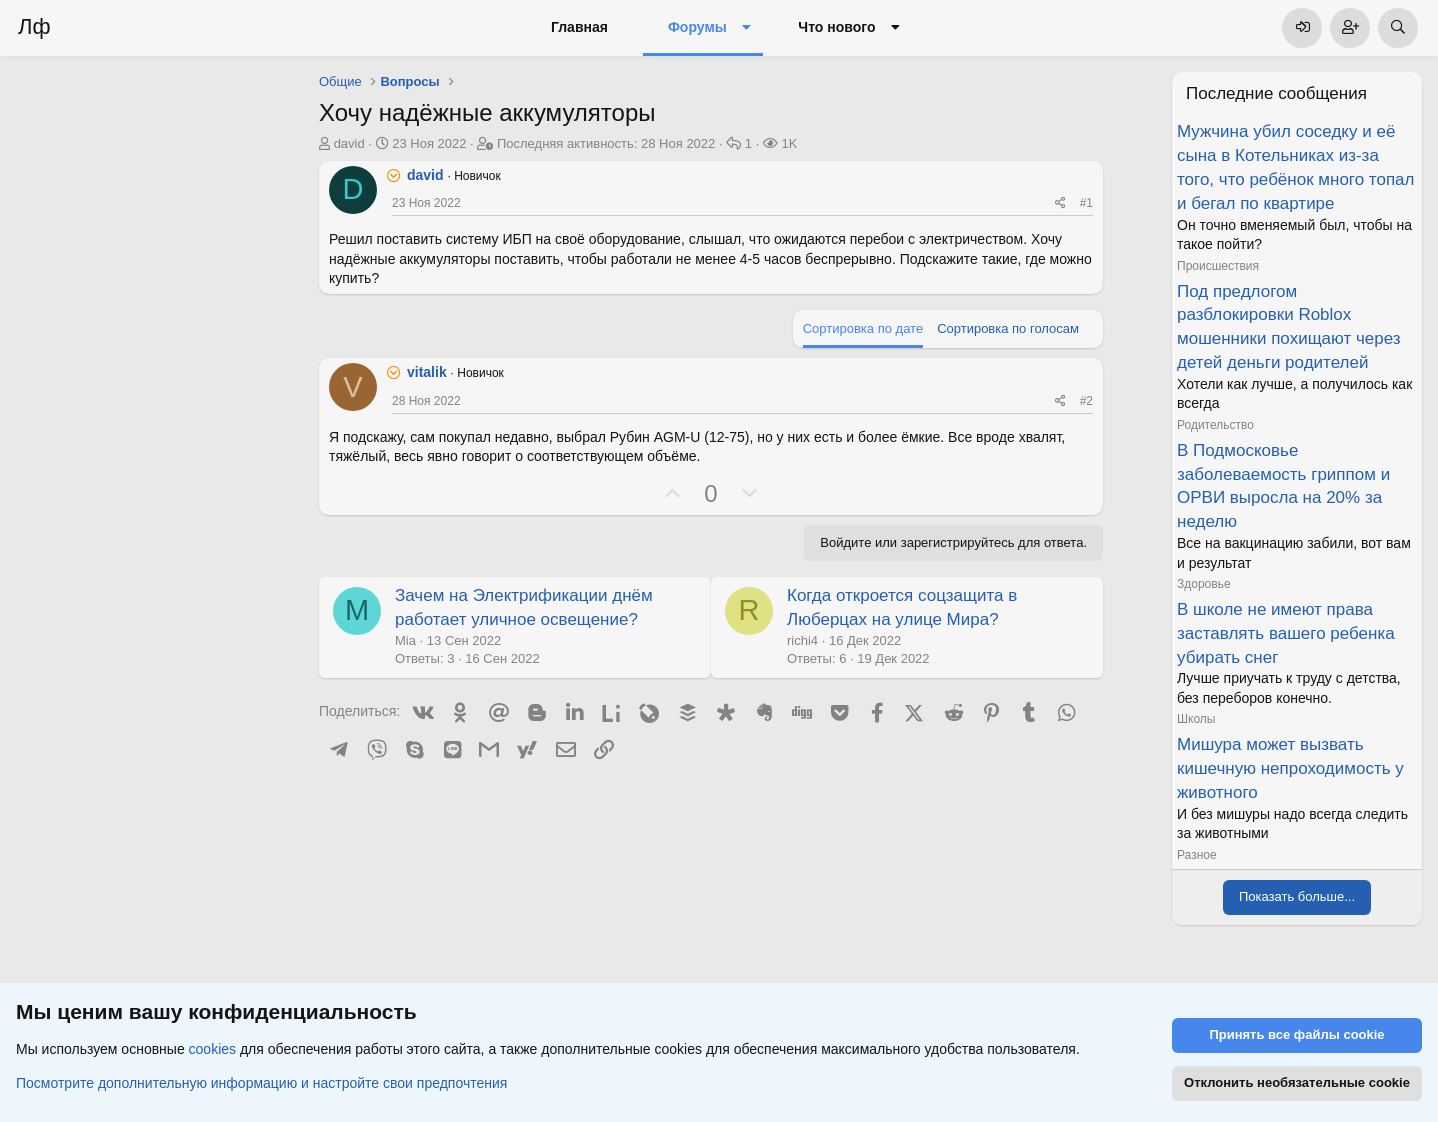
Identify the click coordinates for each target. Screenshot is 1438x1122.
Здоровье (1204, 584)
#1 (1086, 203)
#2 (1086, 401)
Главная (579, 27)
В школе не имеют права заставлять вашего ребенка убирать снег (1286, 633)
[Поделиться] (1060, 203)
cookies (212, 1050)
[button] (746, 28)
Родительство (1215, 425)
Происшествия (1218, 266)
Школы (1196, 719)
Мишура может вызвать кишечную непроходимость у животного (1290, 768)
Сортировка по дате (863, 328)
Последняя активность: (606, 143)
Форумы (697, 27)
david (349, 143)
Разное (1197, 855)
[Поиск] (1398, 28)
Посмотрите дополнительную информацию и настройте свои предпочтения (261, 1083)
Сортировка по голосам (1008, 328)
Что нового (836, 27)
